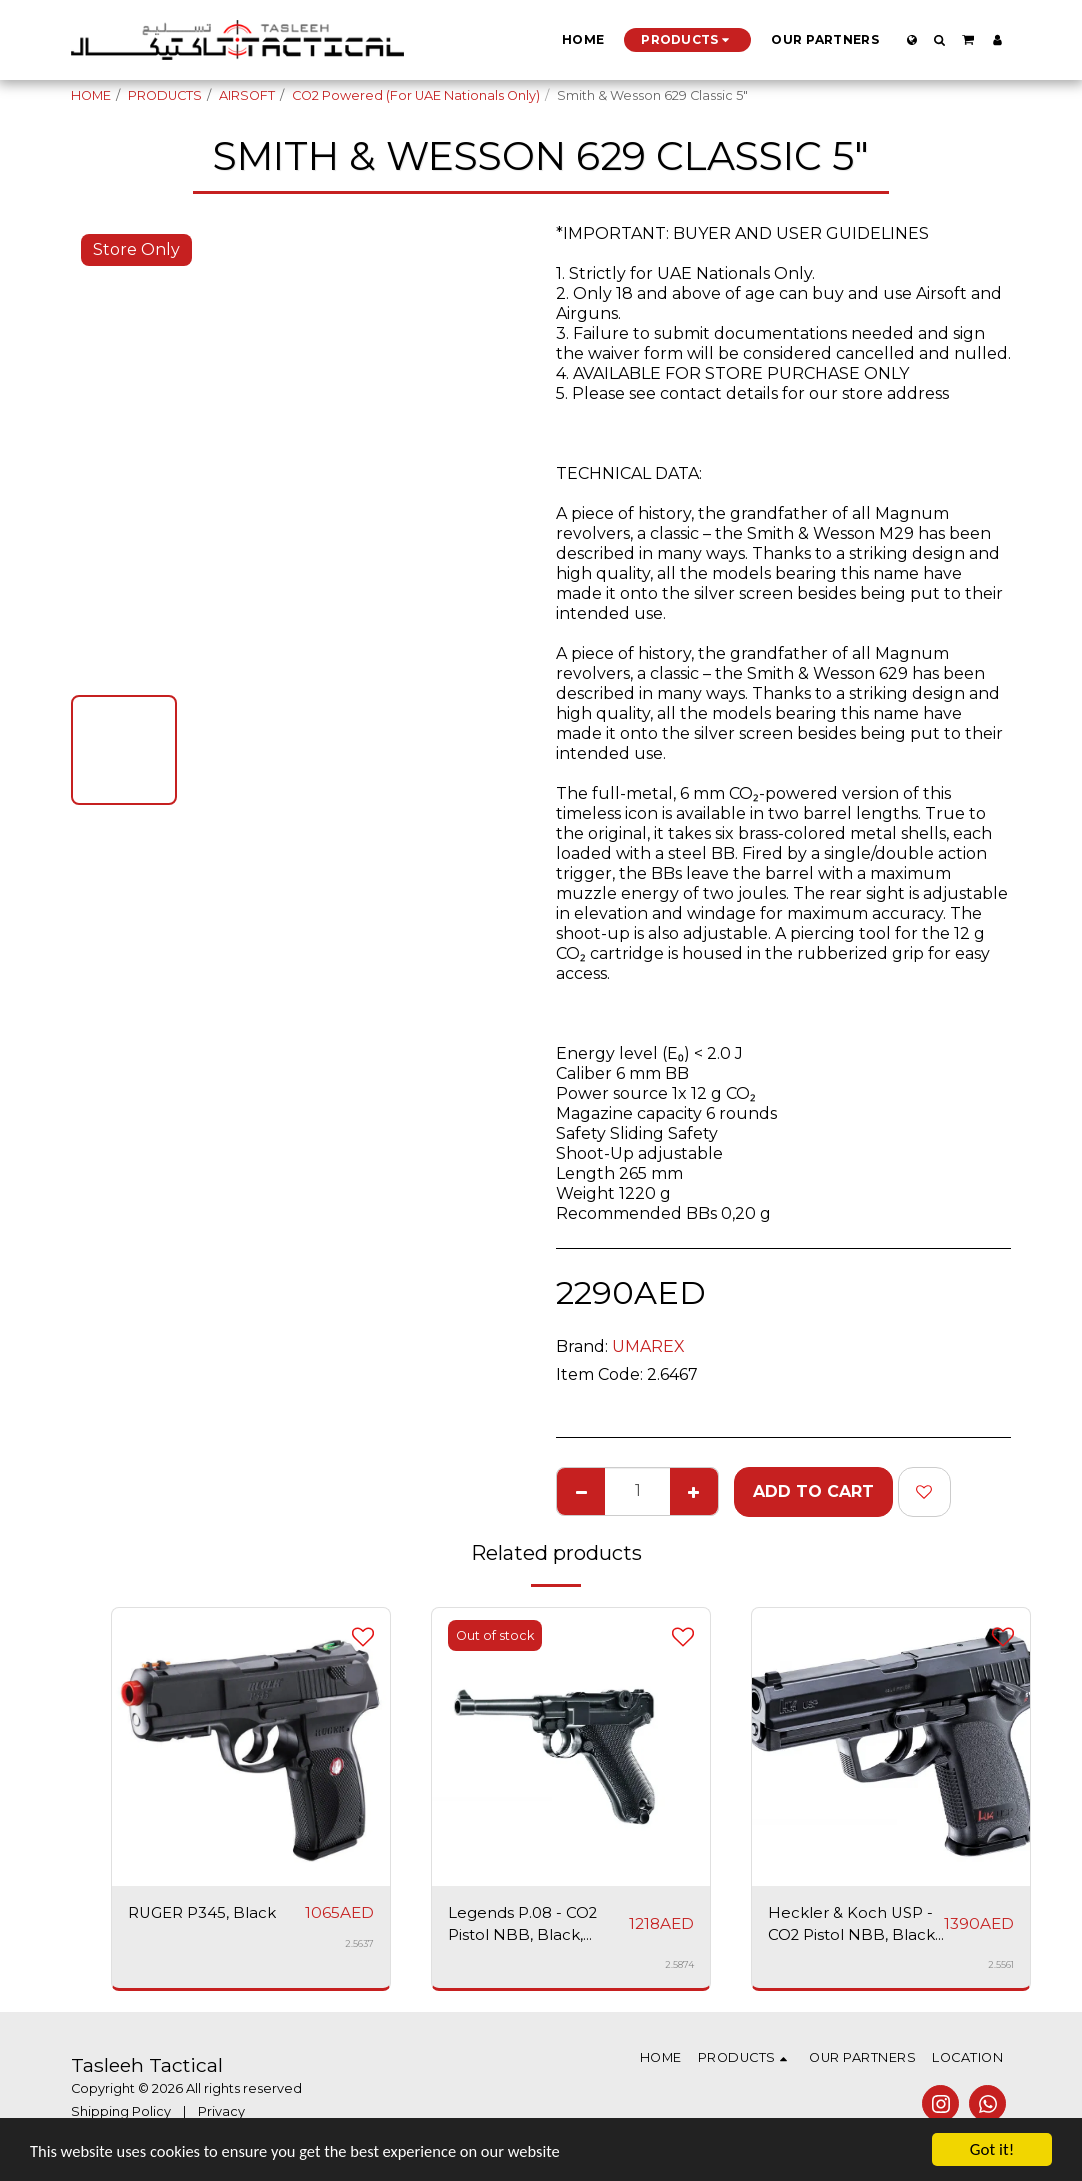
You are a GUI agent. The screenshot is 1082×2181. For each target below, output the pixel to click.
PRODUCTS (165, 95)
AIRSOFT (247, 95)
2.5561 (1000, 1968)
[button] (940, 40)
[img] (251, 1747)
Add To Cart (813, 1491)
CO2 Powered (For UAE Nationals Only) (416, 95)
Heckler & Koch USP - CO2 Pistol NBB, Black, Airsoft (854, 1927)
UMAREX (648, 1346)
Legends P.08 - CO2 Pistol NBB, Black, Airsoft (527, 1927)
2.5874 (679, 1968)
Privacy (221, 2114)
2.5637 (359, 1944)
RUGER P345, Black (207, 1913)
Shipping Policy (121, 2114)
